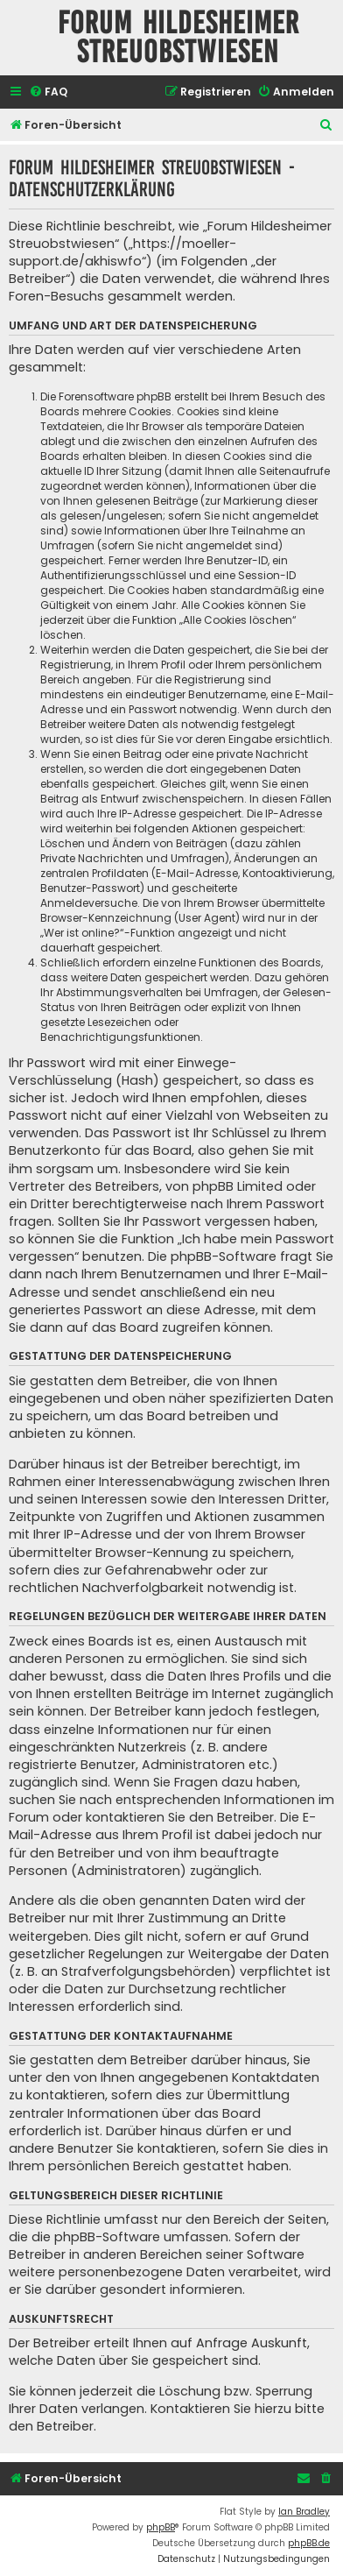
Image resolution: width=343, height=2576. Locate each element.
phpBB (160, 2527)
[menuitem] (48, 92)
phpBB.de (309, 2543)
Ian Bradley (304, 2511)
